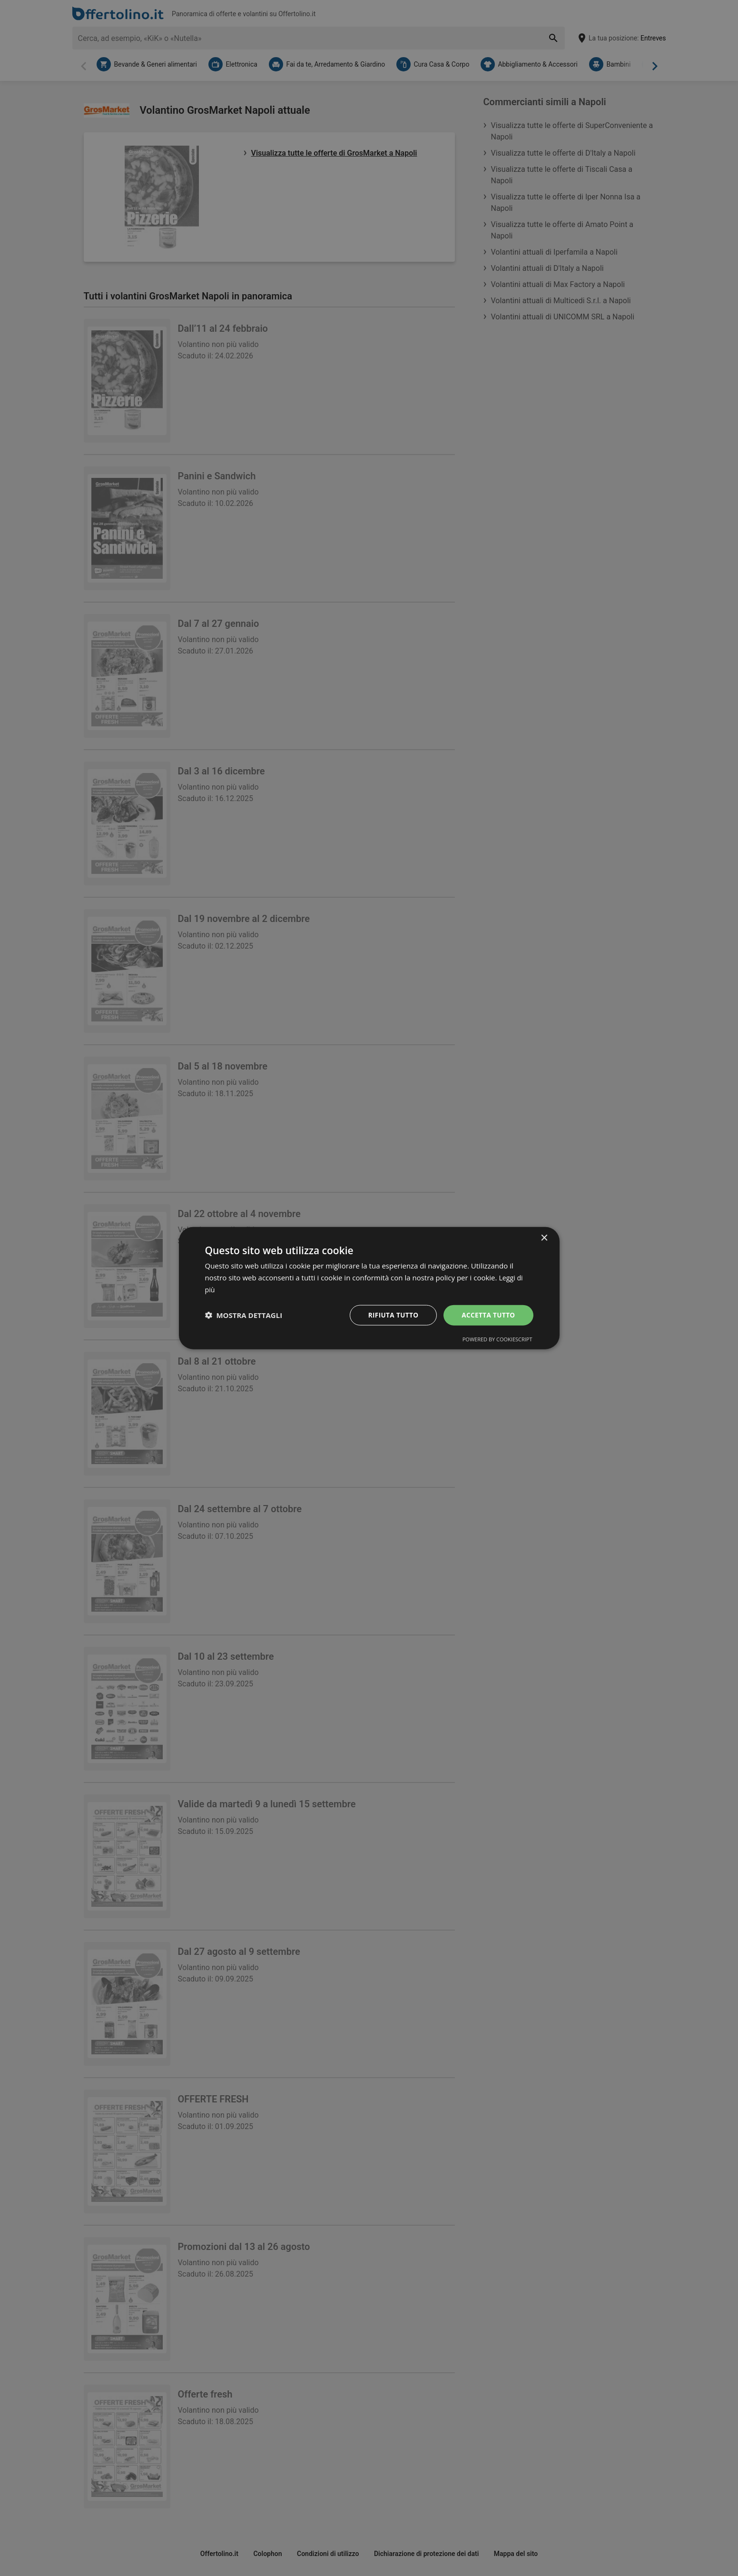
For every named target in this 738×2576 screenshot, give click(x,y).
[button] (244, 1315)
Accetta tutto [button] (487, 1314)
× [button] (544, 1237)
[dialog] (369, 1288)
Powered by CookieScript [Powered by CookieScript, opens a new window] (497, 1339)
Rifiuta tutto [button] (390, 1314)
